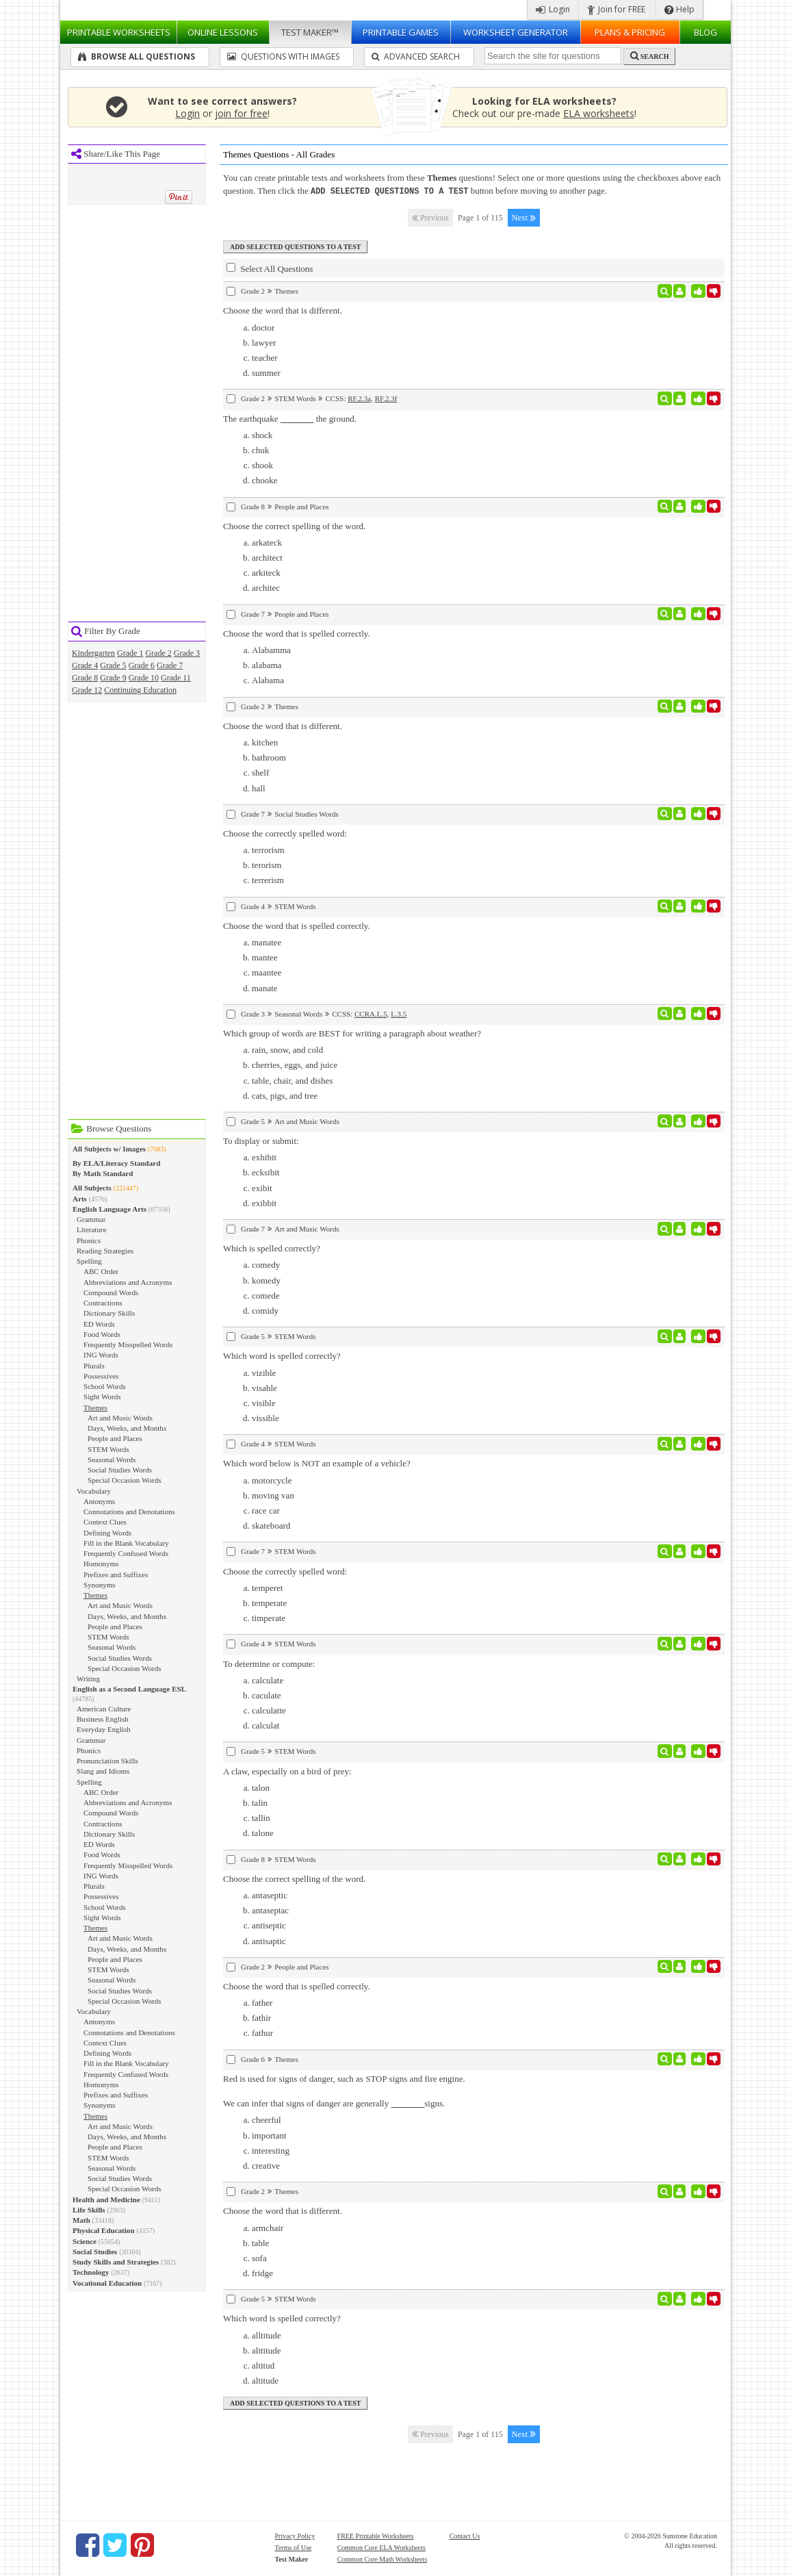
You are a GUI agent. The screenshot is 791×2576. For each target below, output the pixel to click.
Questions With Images (283, 56)
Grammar (91, 1219)
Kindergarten (93, 653)
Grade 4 (85, 665)
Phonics (89, 1240)
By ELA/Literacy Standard (116, 1163)
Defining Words (107, 1533)
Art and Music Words (120, 1418)
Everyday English (104, 1729)
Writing (88, 1678)
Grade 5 (113, 665)
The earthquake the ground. (289, 418)
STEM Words (108, 1449)
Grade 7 (170, 665)
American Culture (104, 1709)
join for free (241, 113)
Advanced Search (416, 56)
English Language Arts (109, 1209)
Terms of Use (293, 2547)
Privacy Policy (295, 2535)
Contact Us (465, 2535)
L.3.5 (398, 1013)
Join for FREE (616, 9)
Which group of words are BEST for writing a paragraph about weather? (352, 1033)
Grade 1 (130, 653)
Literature (92, 1229)
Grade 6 (142, 665)
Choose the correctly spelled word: (285, 833)
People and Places (115, 1438)
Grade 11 (176, 678)
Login (553, 9)
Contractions (102, 1303)
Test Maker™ (310, 32)
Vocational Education (107, 2283)
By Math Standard (103, 1173)
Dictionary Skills (109, 1313)
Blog (705, 32)
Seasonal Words (111, 1459)
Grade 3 (187, 653)
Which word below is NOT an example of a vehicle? (317, 1462)
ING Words (100, 1355)
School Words (104, 1386)
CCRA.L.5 (370, 1013)
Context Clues (105, 1522)
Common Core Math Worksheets (382, 2558)
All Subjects (92, 1188)
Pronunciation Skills (107, 1761)
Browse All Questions (136, 56)
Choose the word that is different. (282, 310)
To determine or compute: (269, 1663)
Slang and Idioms (103, 1771)
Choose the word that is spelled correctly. (296, 633)
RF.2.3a (359, 398)
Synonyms (99, 1585)
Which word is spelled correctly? (282, 1355)
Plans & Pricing (630, 32)
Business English (103, 1719)
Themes (95, 1407)
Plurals (94, 1366)
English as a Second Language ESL (129, 1689)
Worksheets (118, 32)
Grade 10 (144, 678)
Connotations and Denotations (129, 1511)
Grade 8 (85, 678)
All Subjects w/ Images (109, 1149)
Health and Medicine (106, 2199)
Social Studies (95, 2251)
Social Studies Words (120, 1470)
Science (84, 2241)
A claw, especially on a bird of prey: (287, 1770)
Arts (80, 1199)
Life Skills (89, 2210)
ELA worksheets (598, 113)
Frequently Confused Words (125, 1553)
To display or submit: (261, 1140)
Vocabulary (94, 1491)
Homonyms (101, 1563)
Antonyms (99, 1501)
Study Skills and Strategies (116, 2262)
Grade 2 (158, 653)
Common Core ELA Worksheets (381, 2547)
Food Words (101, 1334)
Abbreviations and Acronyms (127, 1282)
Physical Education (104, 2230)
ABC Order (100, 1271)
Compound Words (110, 1292)
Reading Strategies (105, 1251)
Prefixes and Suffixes (115, 1574)
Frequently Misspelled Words (127, 1344)
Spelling (89, 1261)
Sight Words (101, 1396)
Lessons (222, 32)
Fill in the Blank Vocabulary (126, 1543)
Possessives (101, 1376)
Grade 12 (87, 690)
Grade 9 (113, 678)
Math (81, 2220)
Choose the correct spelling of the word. (294, 525)
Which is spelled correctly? (271, 1247)
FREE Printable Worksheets (375, 2535)
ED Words (99, 1324)
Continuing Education (140, 690)
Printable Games (401, 32)
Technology (91, 2272)
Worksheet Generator (515, 32)
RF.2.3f (386, 398)
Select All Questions (269, 267)
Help (679, 9)
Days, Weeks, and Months (127, 1428)
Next (524, 217)
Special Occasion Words (124, 1480)
